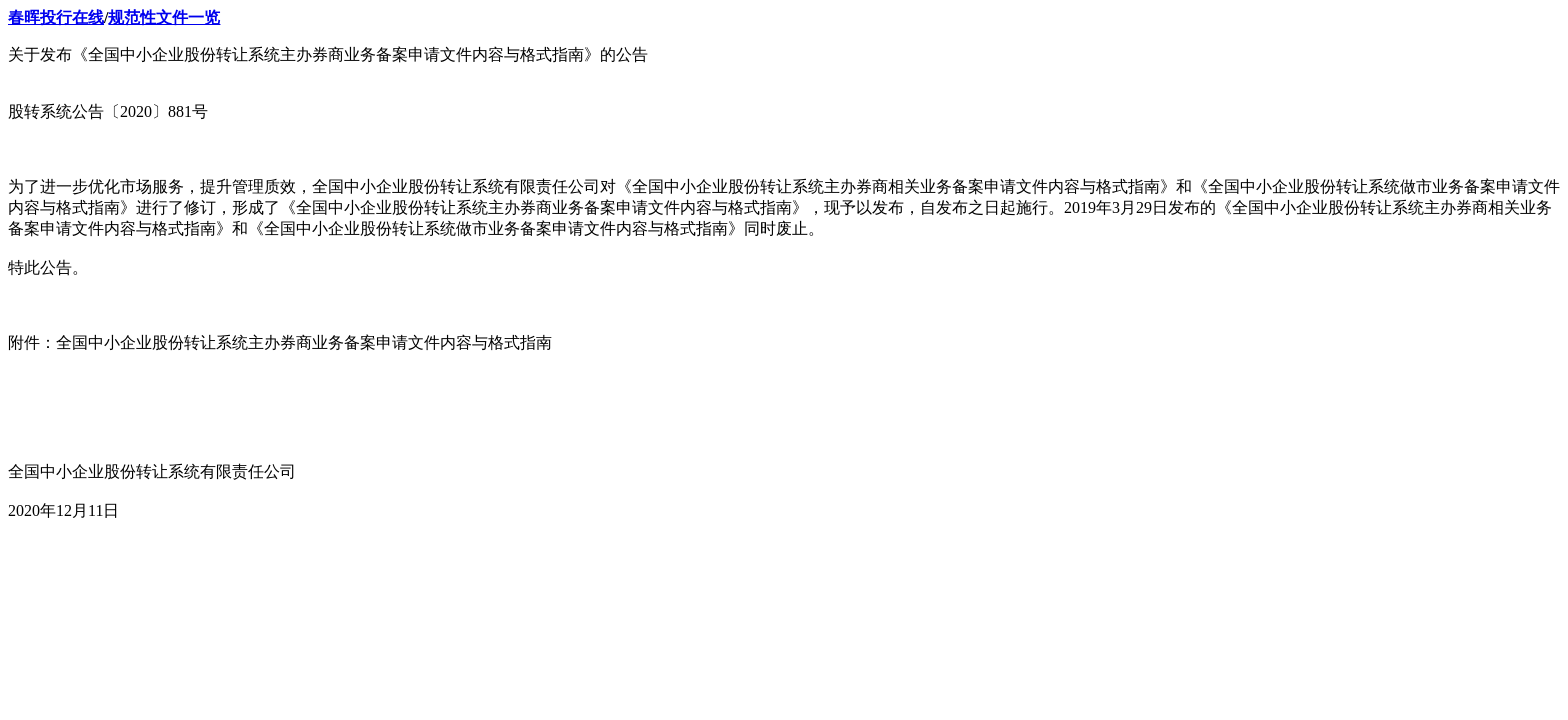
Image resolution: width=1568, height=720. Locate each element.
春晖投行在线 (56, 17)
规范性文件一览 (164, 17)
